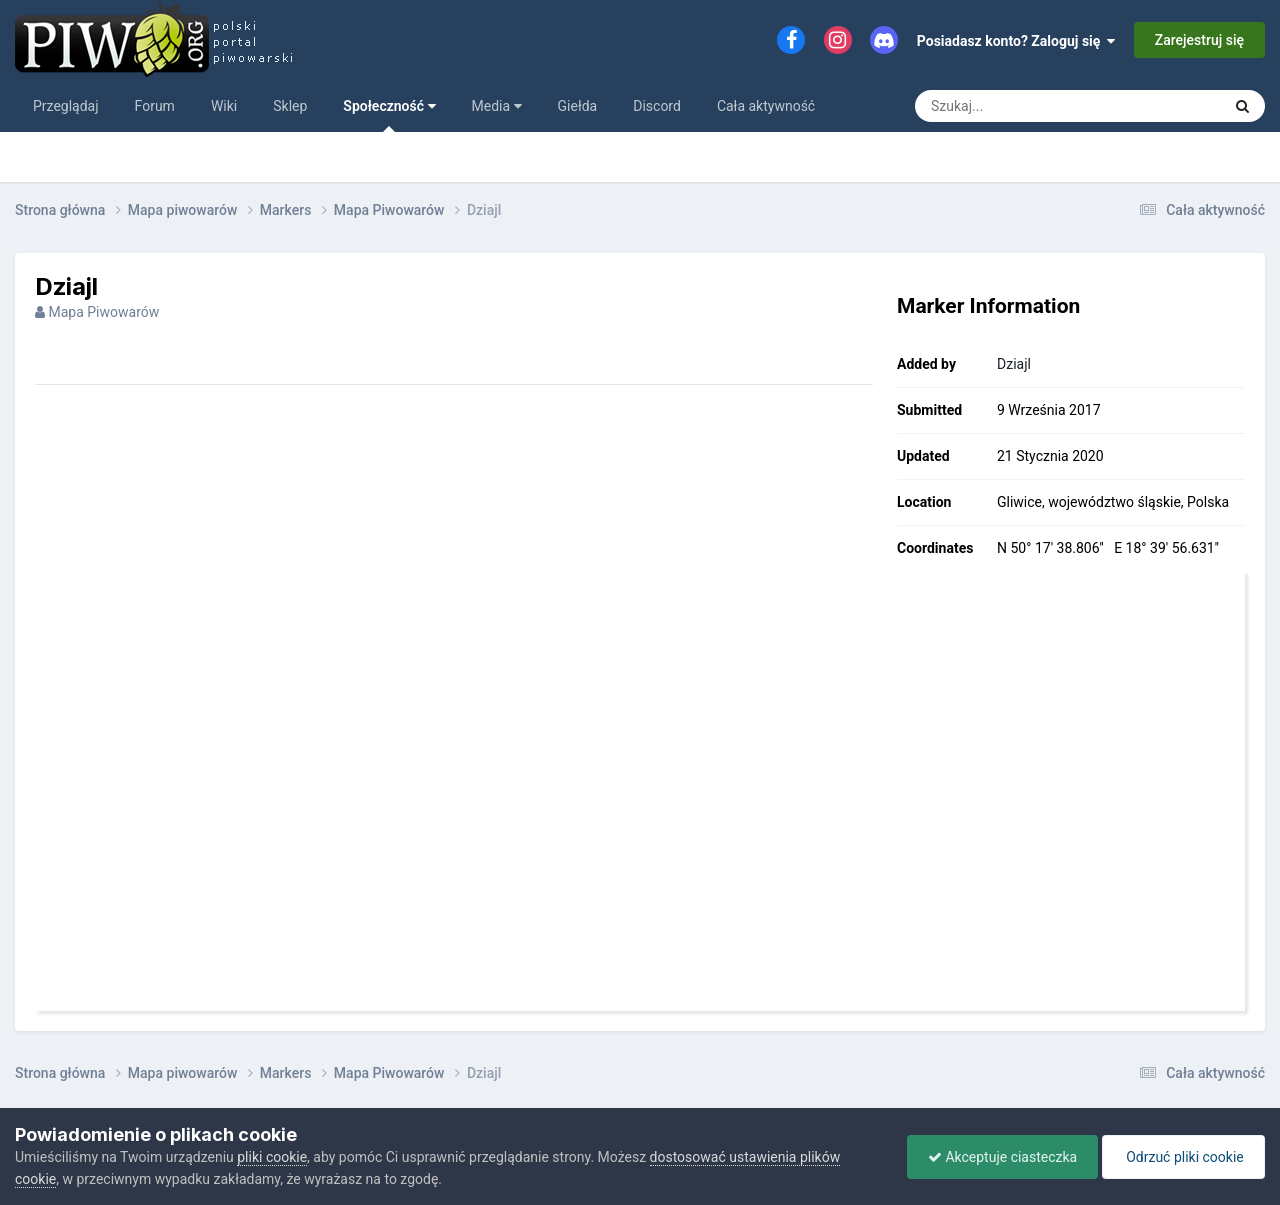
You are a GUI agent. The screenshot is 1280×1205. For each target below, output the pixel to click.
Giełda (578, 106)
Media (497, 106)
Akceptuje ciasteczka (1002, 1157)
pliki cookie (272, 1157)
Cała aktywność (766, 106)
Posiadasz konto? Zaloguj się (1016, 41)
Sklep (290, 106)
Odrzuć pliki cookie (1183, 1157)
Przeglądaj (66, 106)
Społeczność (389, 115)
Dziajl (1014, 364)
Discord (657, 106)
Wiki (224, 106)
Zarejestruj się (1199, 40)
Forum (155, 106)
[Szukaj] (1048, 106)
